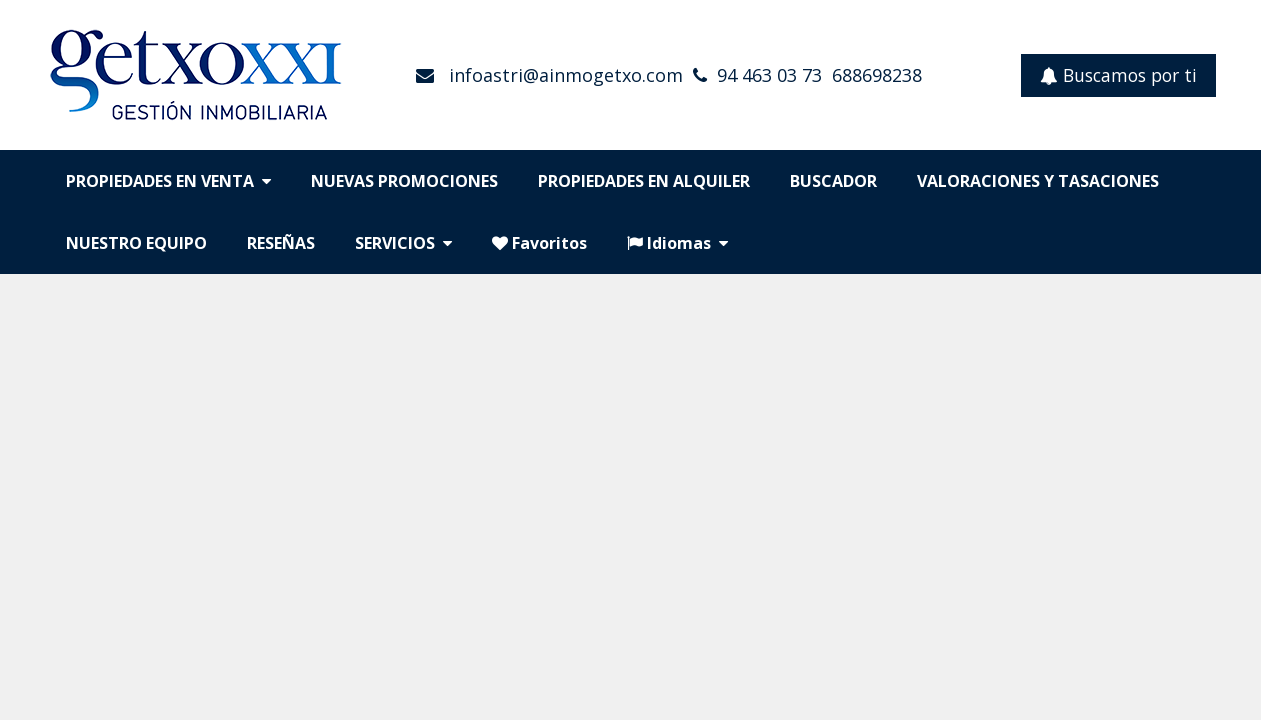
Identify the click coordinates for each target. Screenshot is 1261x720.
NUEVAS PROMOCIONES (404, 181)
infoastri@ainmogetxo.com (563, 75)
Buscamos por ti (1118, 75)
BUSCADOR (833, 181)
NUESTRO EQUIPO (136, 243)
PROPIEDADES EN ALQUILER (644, 181)
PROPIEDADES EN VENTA (168, 181)
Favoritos (539, 243)
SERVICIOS (403, 243)
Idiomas (677, 243)
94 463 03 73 (769, 75)
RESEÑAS (281, 243)
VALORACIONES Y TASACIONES (1038, 181)
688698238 (877, 75)
